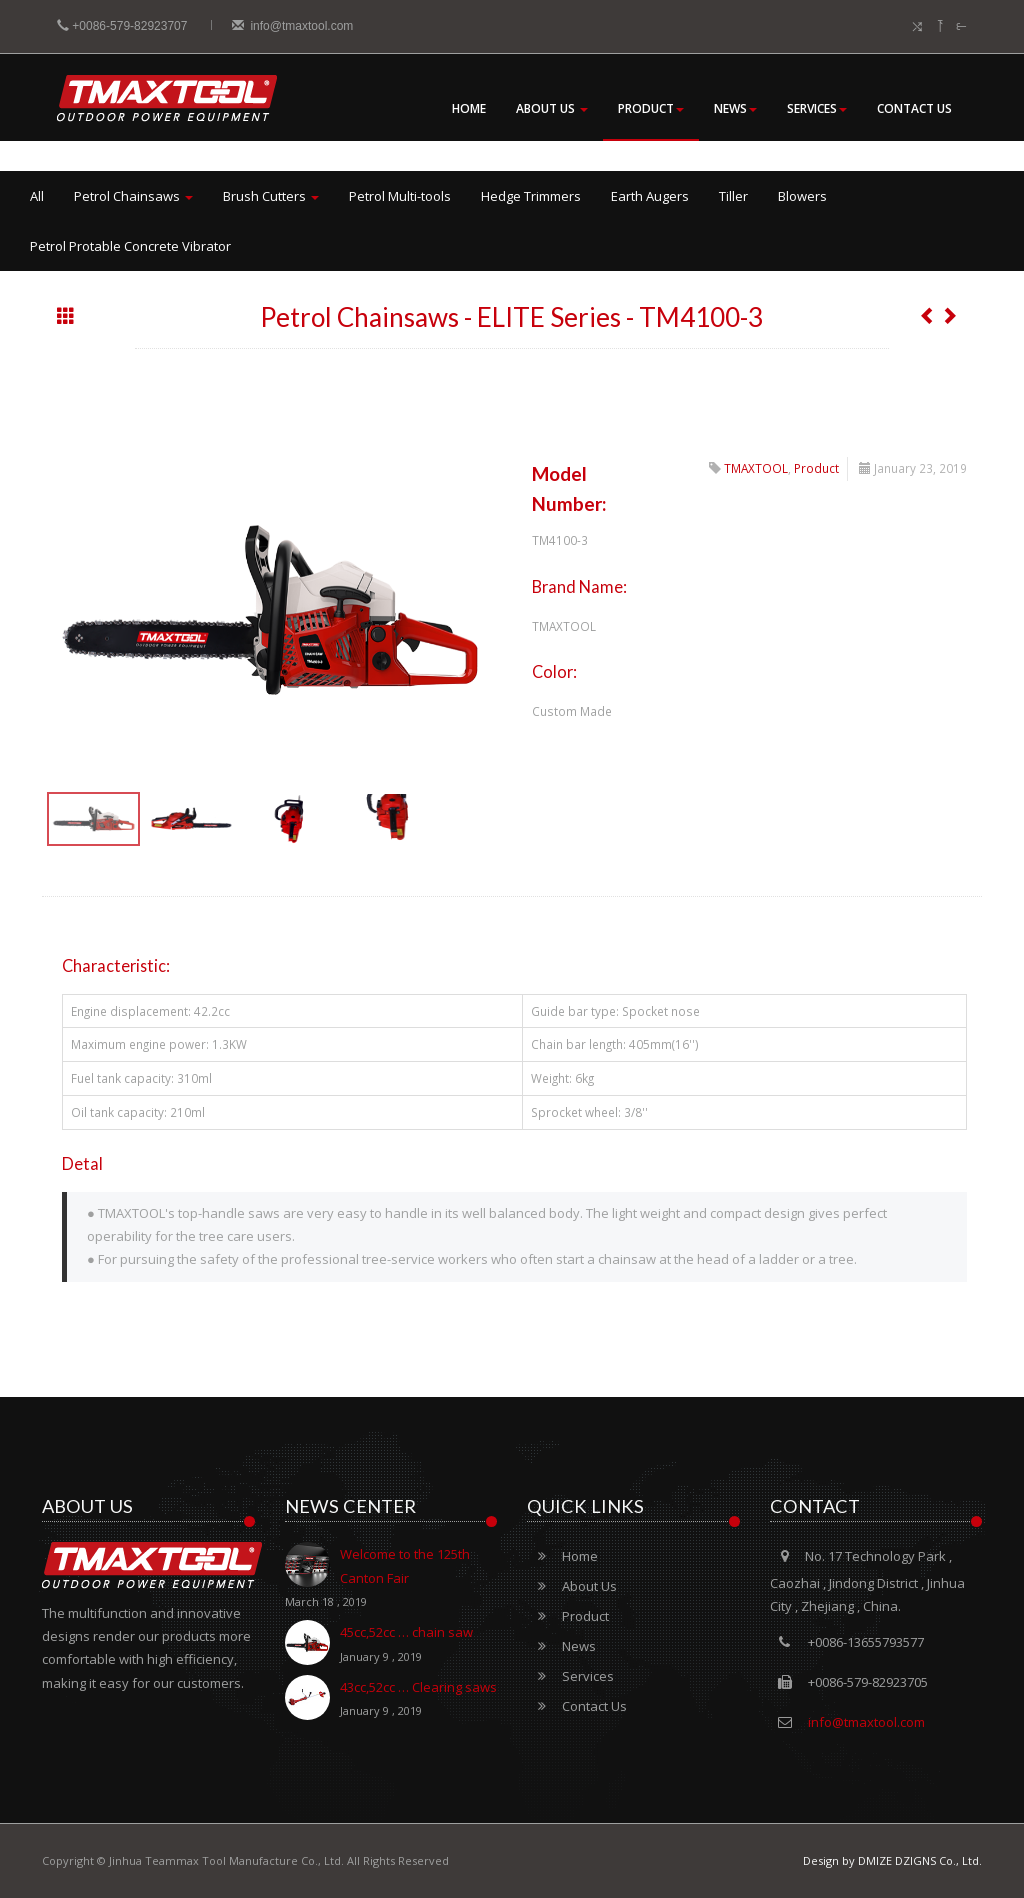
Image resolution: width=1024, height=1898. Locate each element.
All (37, 196)
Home (469, 108)
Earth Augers (650, 196)
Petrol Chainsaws (133, 196)
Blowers (802, 196)
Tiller (733, 196)
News (735, 108)
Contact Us (914, 108)
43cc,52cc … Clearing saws (391, 1700)
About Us (552, 108)
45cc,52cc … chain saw (379, 1645)
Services (817, 108)
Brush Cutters (271, 196)
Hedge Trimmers (531, 196)
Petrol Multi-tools (400, 196)
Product (651, 108)
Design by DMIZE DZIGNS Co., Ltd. (892, 1860)
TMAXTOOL (756, 468)
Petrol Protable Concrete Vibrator (130, 246)
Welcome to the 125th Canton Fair (391, 1580)
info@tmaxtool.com (293, 26)
